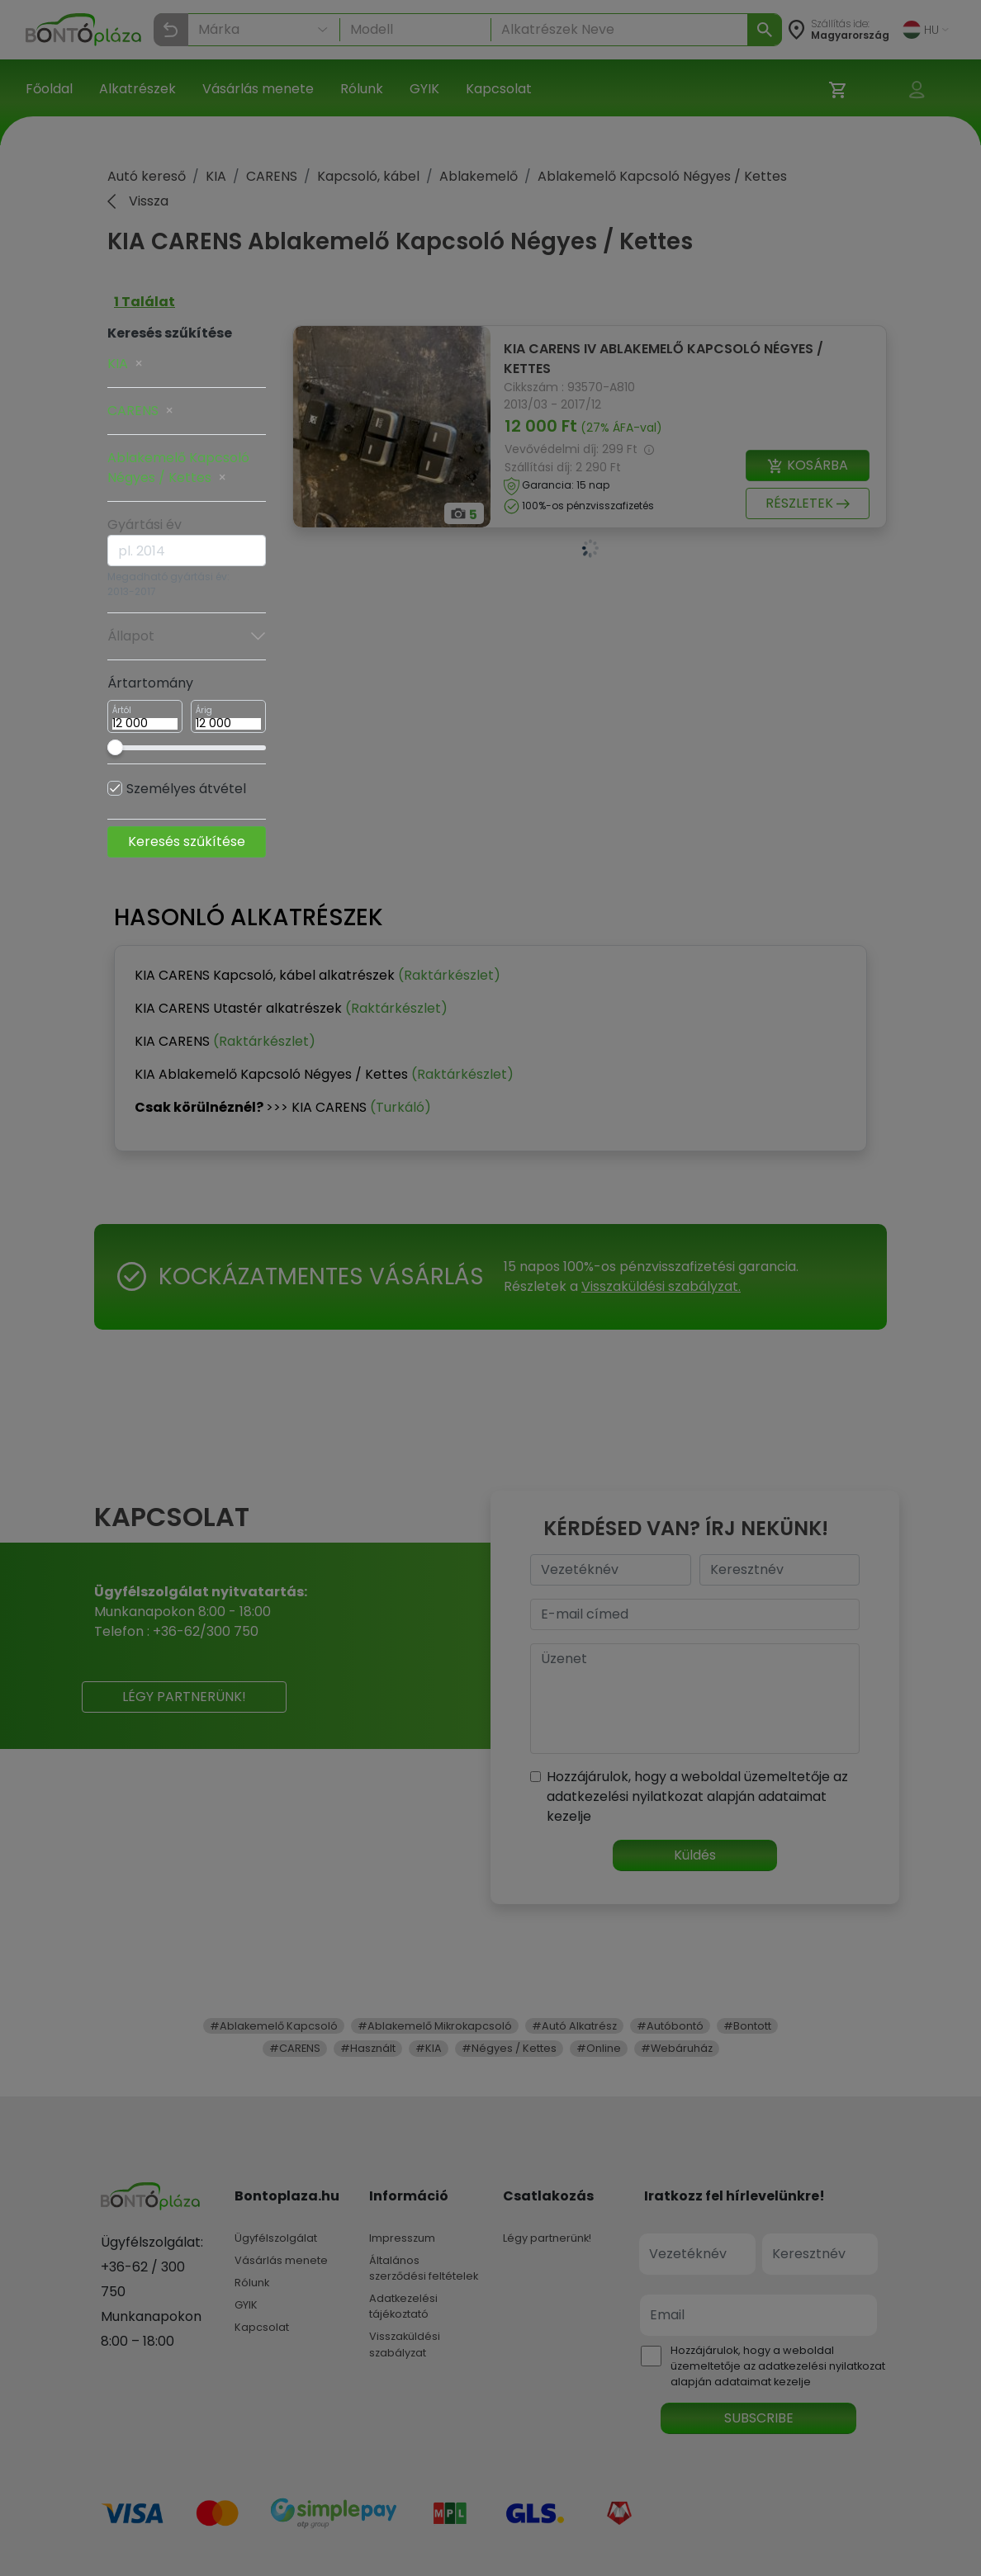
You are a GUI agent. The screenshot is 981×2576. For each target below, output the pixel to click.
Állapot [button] (186, 635)
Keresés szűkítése (186, 841)
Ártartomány (150, 683)
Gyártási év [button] (144, 524)
